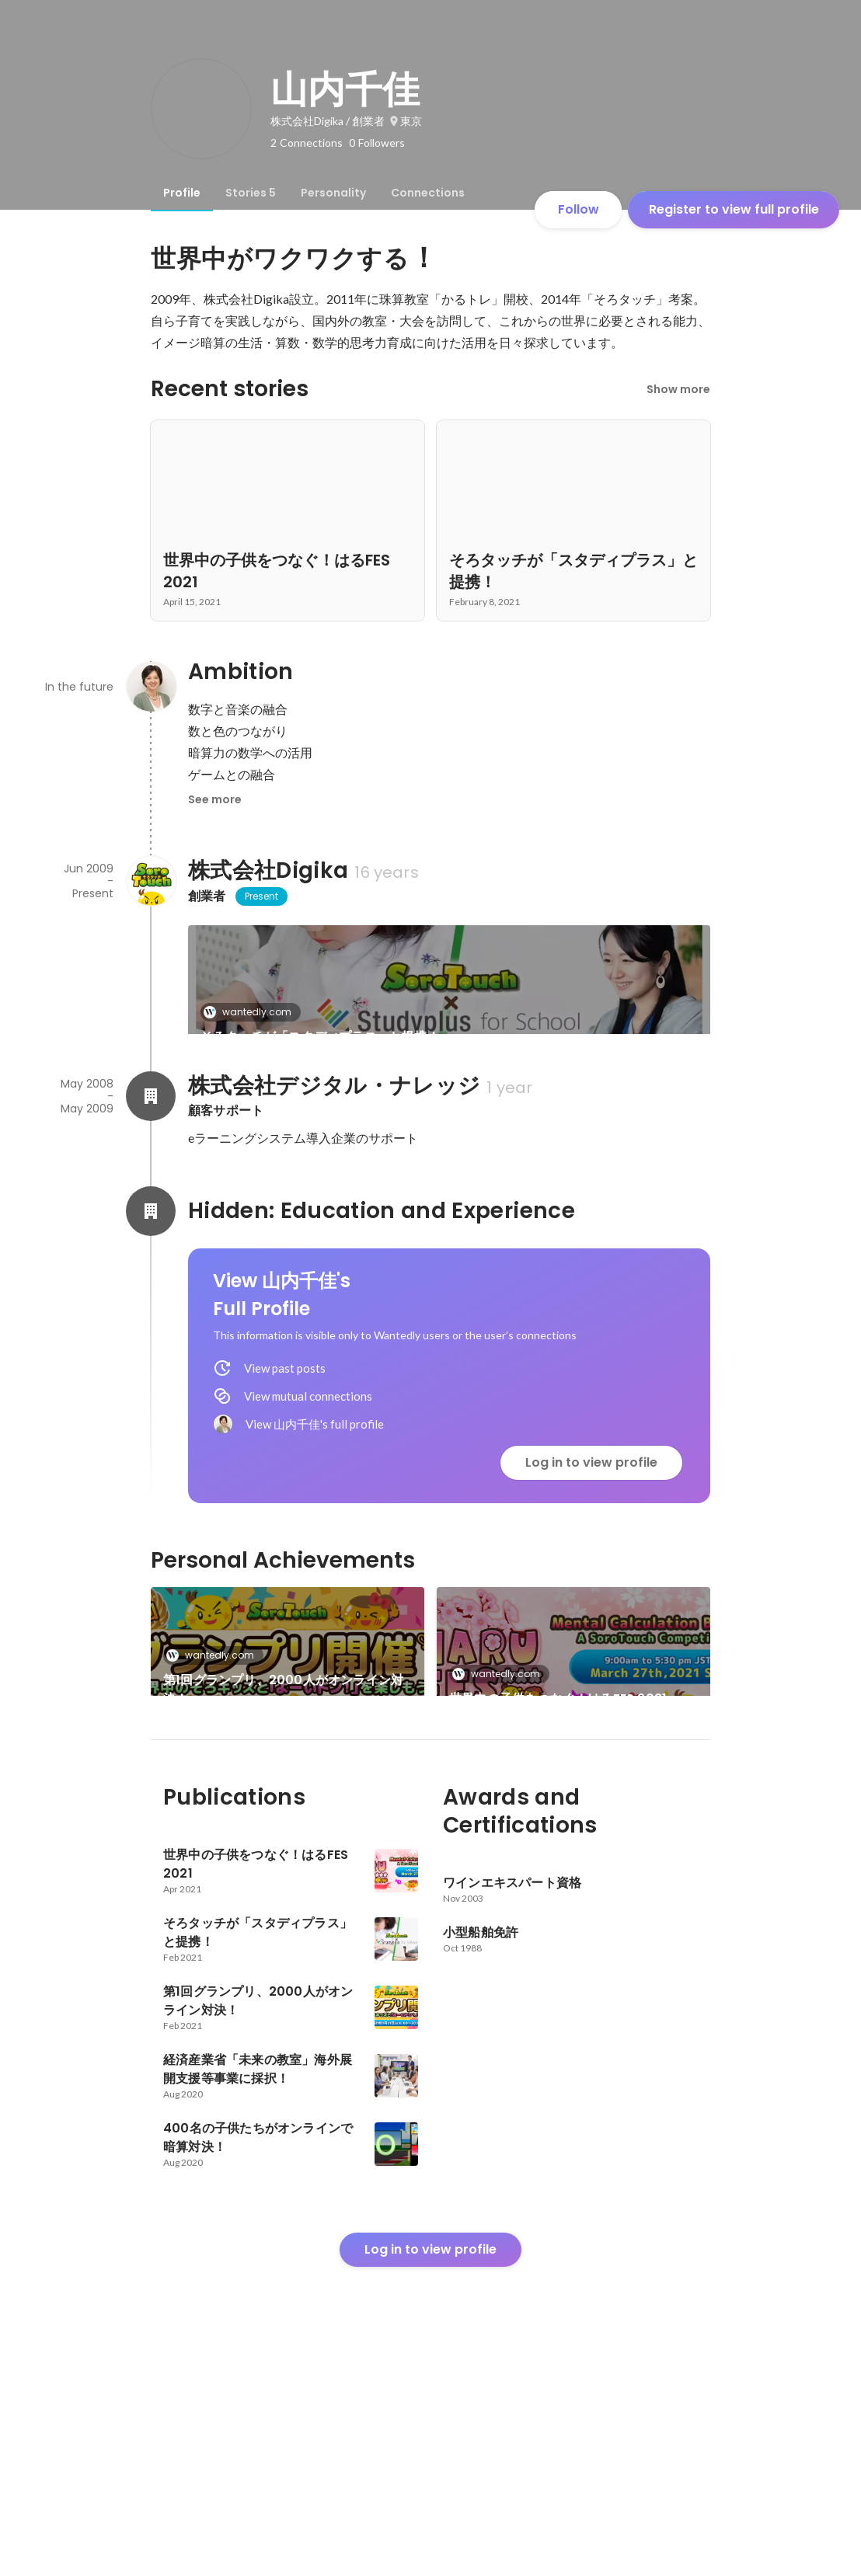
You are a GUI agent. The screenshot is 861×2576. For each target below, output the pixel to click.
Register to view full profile (734, 209)
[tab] (182, 192)
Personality (333, 192)
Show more (678, 389)
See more (215, 799)
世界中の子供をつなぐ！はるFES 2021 (558, 1751)
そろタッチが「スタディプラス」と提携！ (320, 1037)
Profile (181, 192)
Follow (578, 209)
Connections (428, 192)
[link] (449, 999)
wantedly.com (252, 1011)
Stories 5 (250, 192)
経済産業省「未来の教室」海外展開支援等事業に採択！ (568, 1866)
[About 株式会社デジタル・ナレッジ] (151, 1149)
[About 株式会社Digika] (151, 881)
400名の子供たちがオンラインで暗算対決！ (277, 1866)
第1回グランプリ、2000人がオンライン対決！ (283, 1742)
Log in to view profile (591, 1515)
